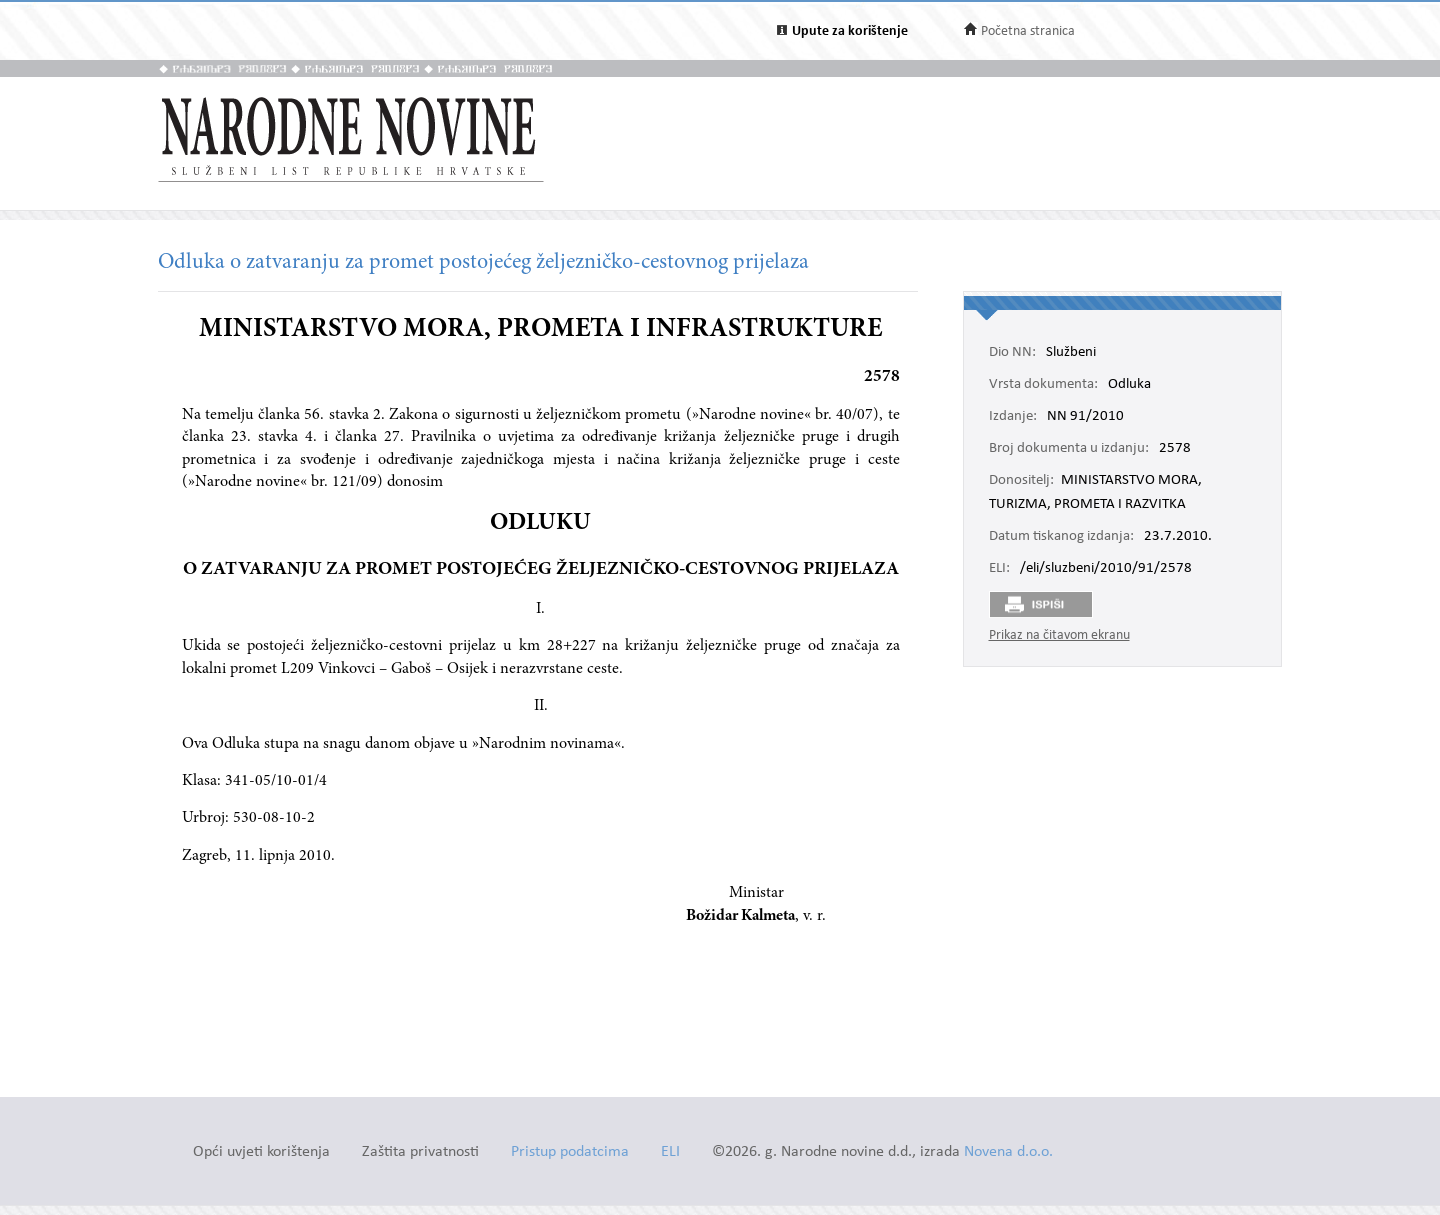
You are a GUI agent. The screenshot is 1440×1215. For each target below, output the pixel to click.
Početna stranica (1028, 31)
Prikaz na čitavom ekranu (1059, 635)
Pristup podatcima (570, 1152)
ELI (670, 1152)
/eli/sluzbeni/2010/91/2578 (1106, 569)
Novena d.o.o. (1008, 1152)
